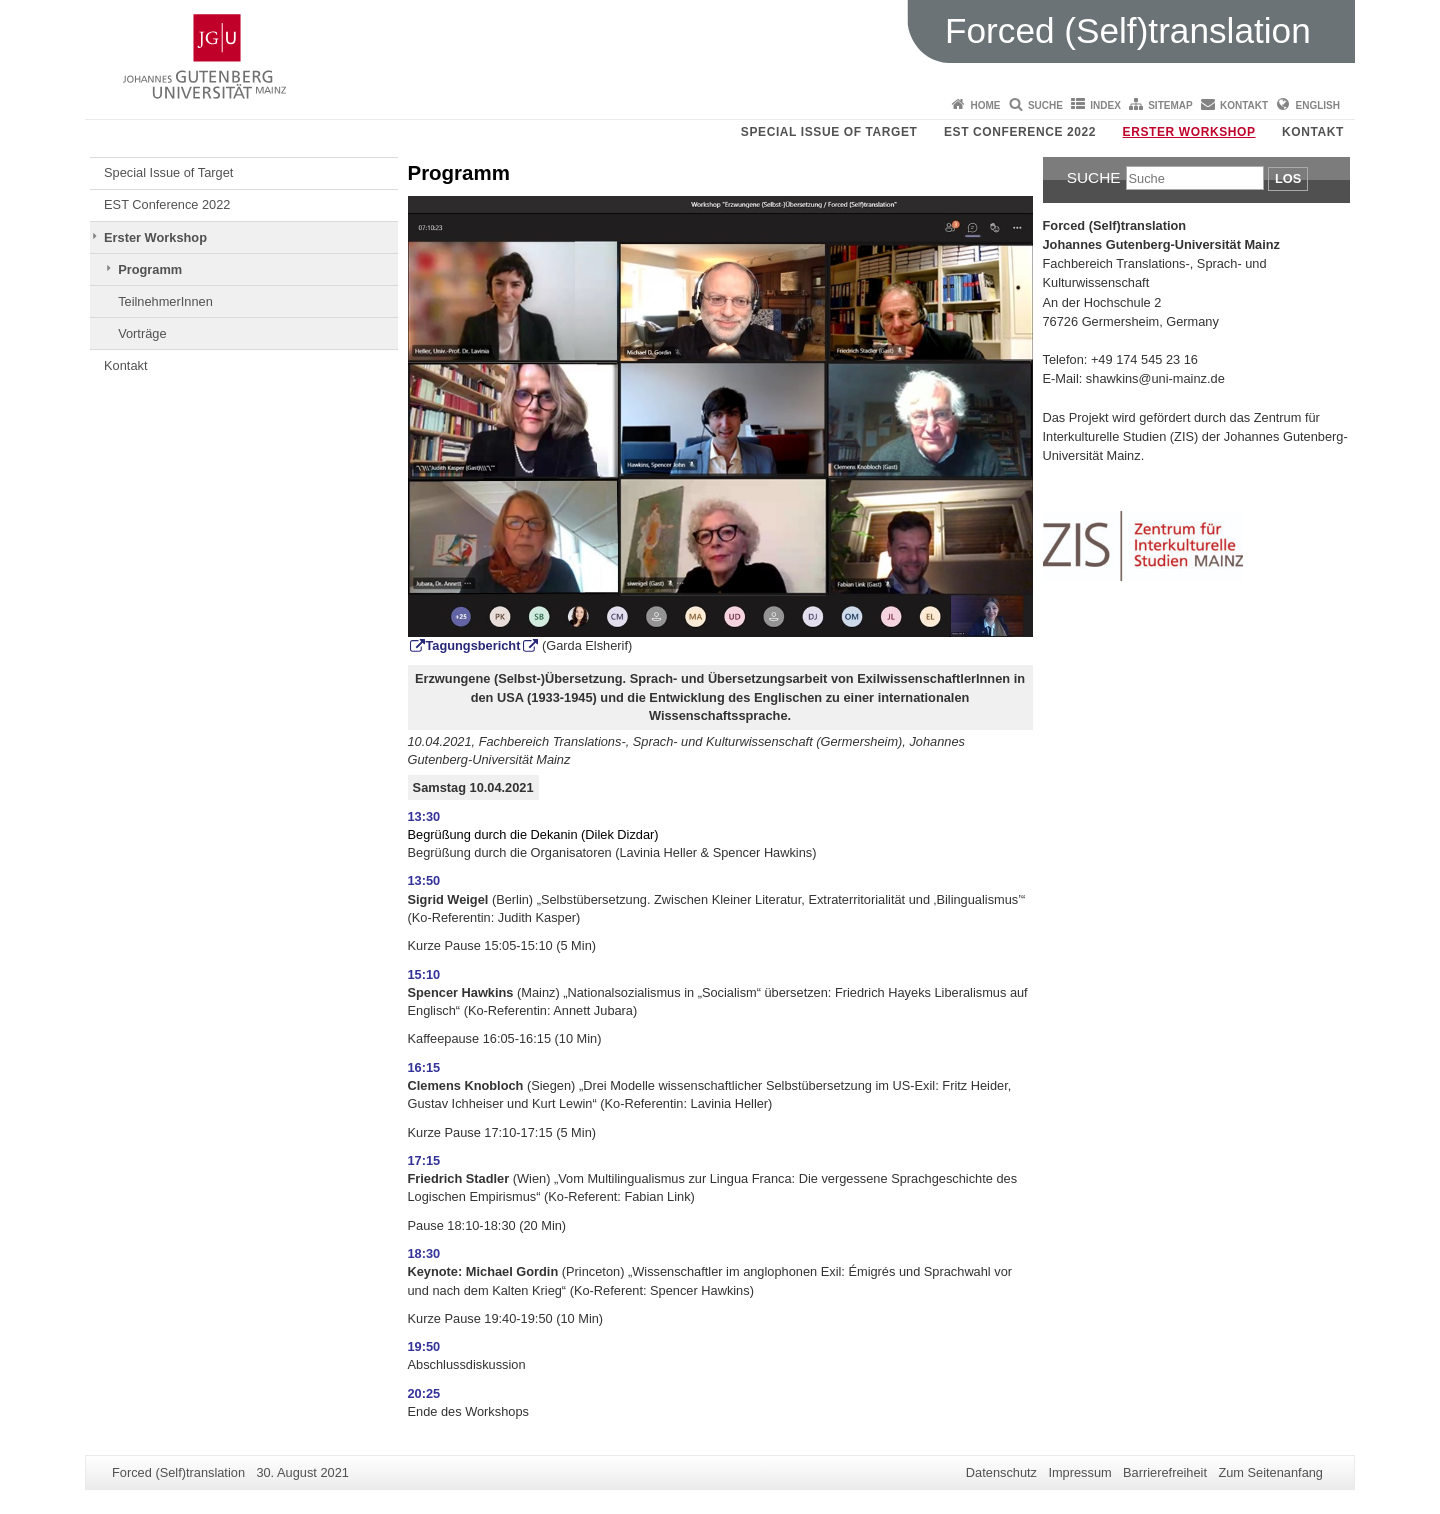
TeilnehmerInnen (165, 301)
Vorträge (142, 333)
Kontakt (1244, 105)
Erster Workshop (1189, 132)
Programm (150, 269)
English (1318, 105)
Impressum (1079, 1472)
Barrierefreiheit (1165, 1472)
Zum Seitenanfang (1270, 1472)
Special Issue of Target (829, 132)
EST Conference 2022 (1020, 132)
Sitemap (1170, 105)
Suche (1045, 105)
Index (1105, 105)
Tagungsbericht (472, 645)
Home (986, 105)
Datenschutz (1001, 1472)
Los (1288, 178)
